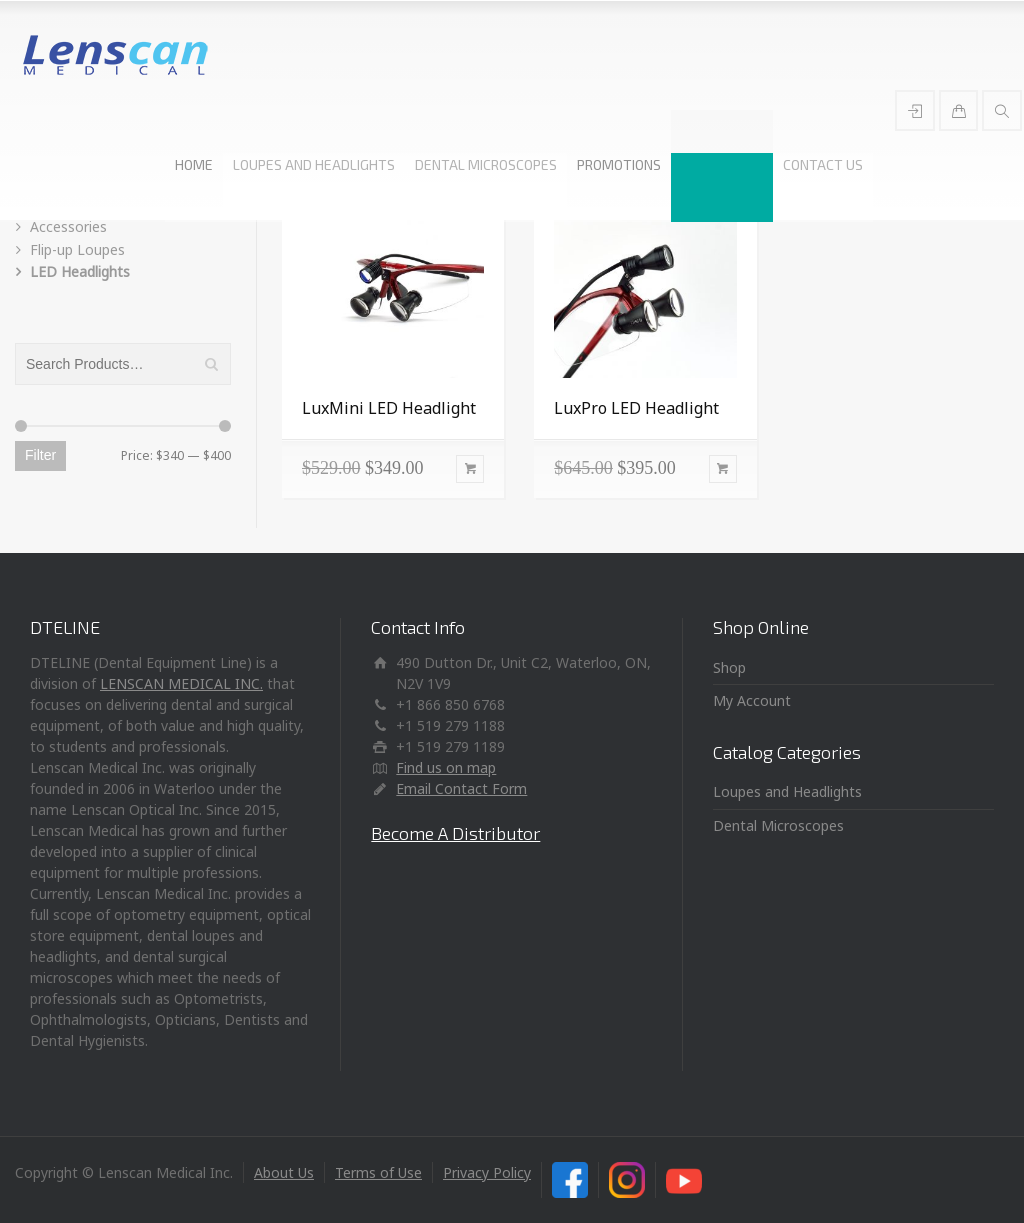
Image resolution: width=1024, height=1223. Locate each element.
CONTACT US (823, 164)
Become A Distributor (455, 833)
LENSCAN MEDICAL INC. (181, 683)
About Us (284, 1172)
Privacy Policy (487, 1172)
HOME (194, 164)
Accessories (68, 226)
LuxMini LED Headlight (389, 408)
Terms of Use (378, 1172)
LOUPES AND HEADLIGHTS (314, 164)
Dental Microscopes (778, 825)
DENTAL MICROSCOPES (486, 164)
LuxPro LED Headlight (636, 408)
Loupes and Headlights (787, 791)
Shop (729, 667)
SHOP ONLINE (722, 164)
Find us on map (446, 767)
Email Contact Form (461, 788)
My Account (752, 700)
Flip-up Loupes (77, 249)
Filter (40, 455)
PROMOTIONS (619, 164)
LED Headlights (80, 271)
